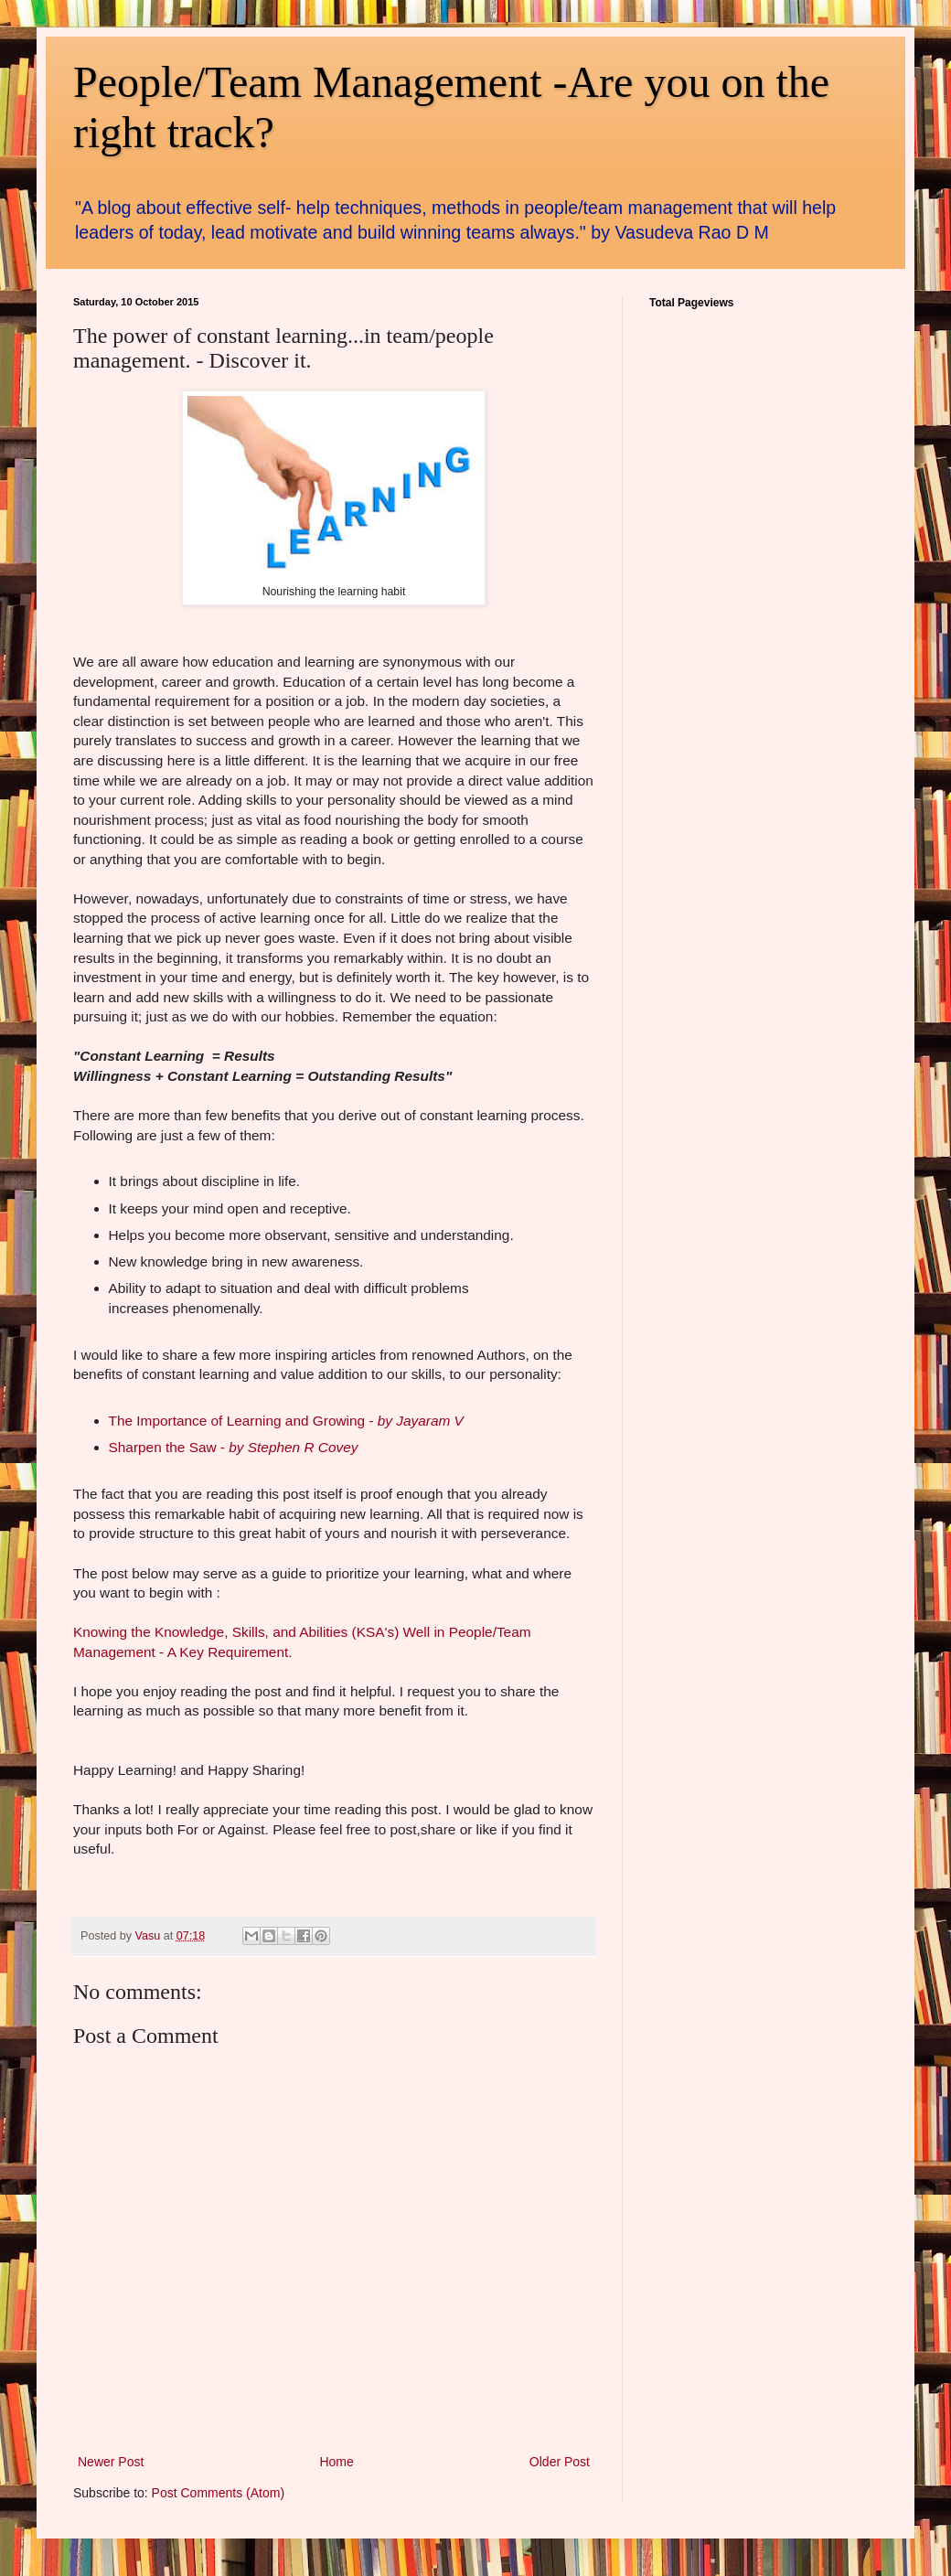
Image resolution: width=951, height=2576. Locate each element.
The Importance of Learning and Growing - (286, 1420)
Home (336, 2461)
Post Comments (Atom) (218, 2492)
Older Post (559, 2461)
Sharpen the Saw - (233, 1447)
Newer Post (111, 2461)
